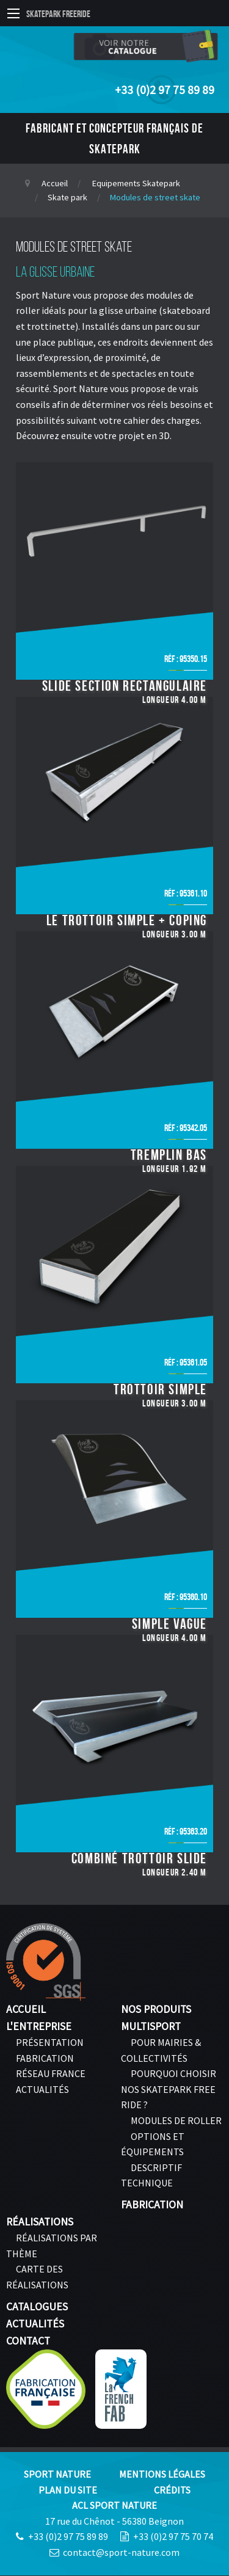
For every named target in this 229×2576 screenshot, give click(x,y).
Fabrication (45, 2058)
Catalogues (37, 2306)
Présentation (50, 2042)
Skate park (67, 197)
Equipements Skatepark (136, 183)
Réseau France (50, 2073)
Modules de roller (176, 2120)
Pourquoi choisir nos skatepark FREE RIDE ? (168, 2089)
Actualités (42, 2089)
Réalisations (39, 2222)
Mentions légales (162, 2474)
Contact (28, 2341)
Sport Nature (57, 2474)
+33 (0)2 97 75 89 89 (164, 89)
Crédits (172, 2490)
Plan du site (67, 2490)
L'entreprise (38, 2026)
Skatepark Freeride (58, 14)
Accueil (55, 183)
